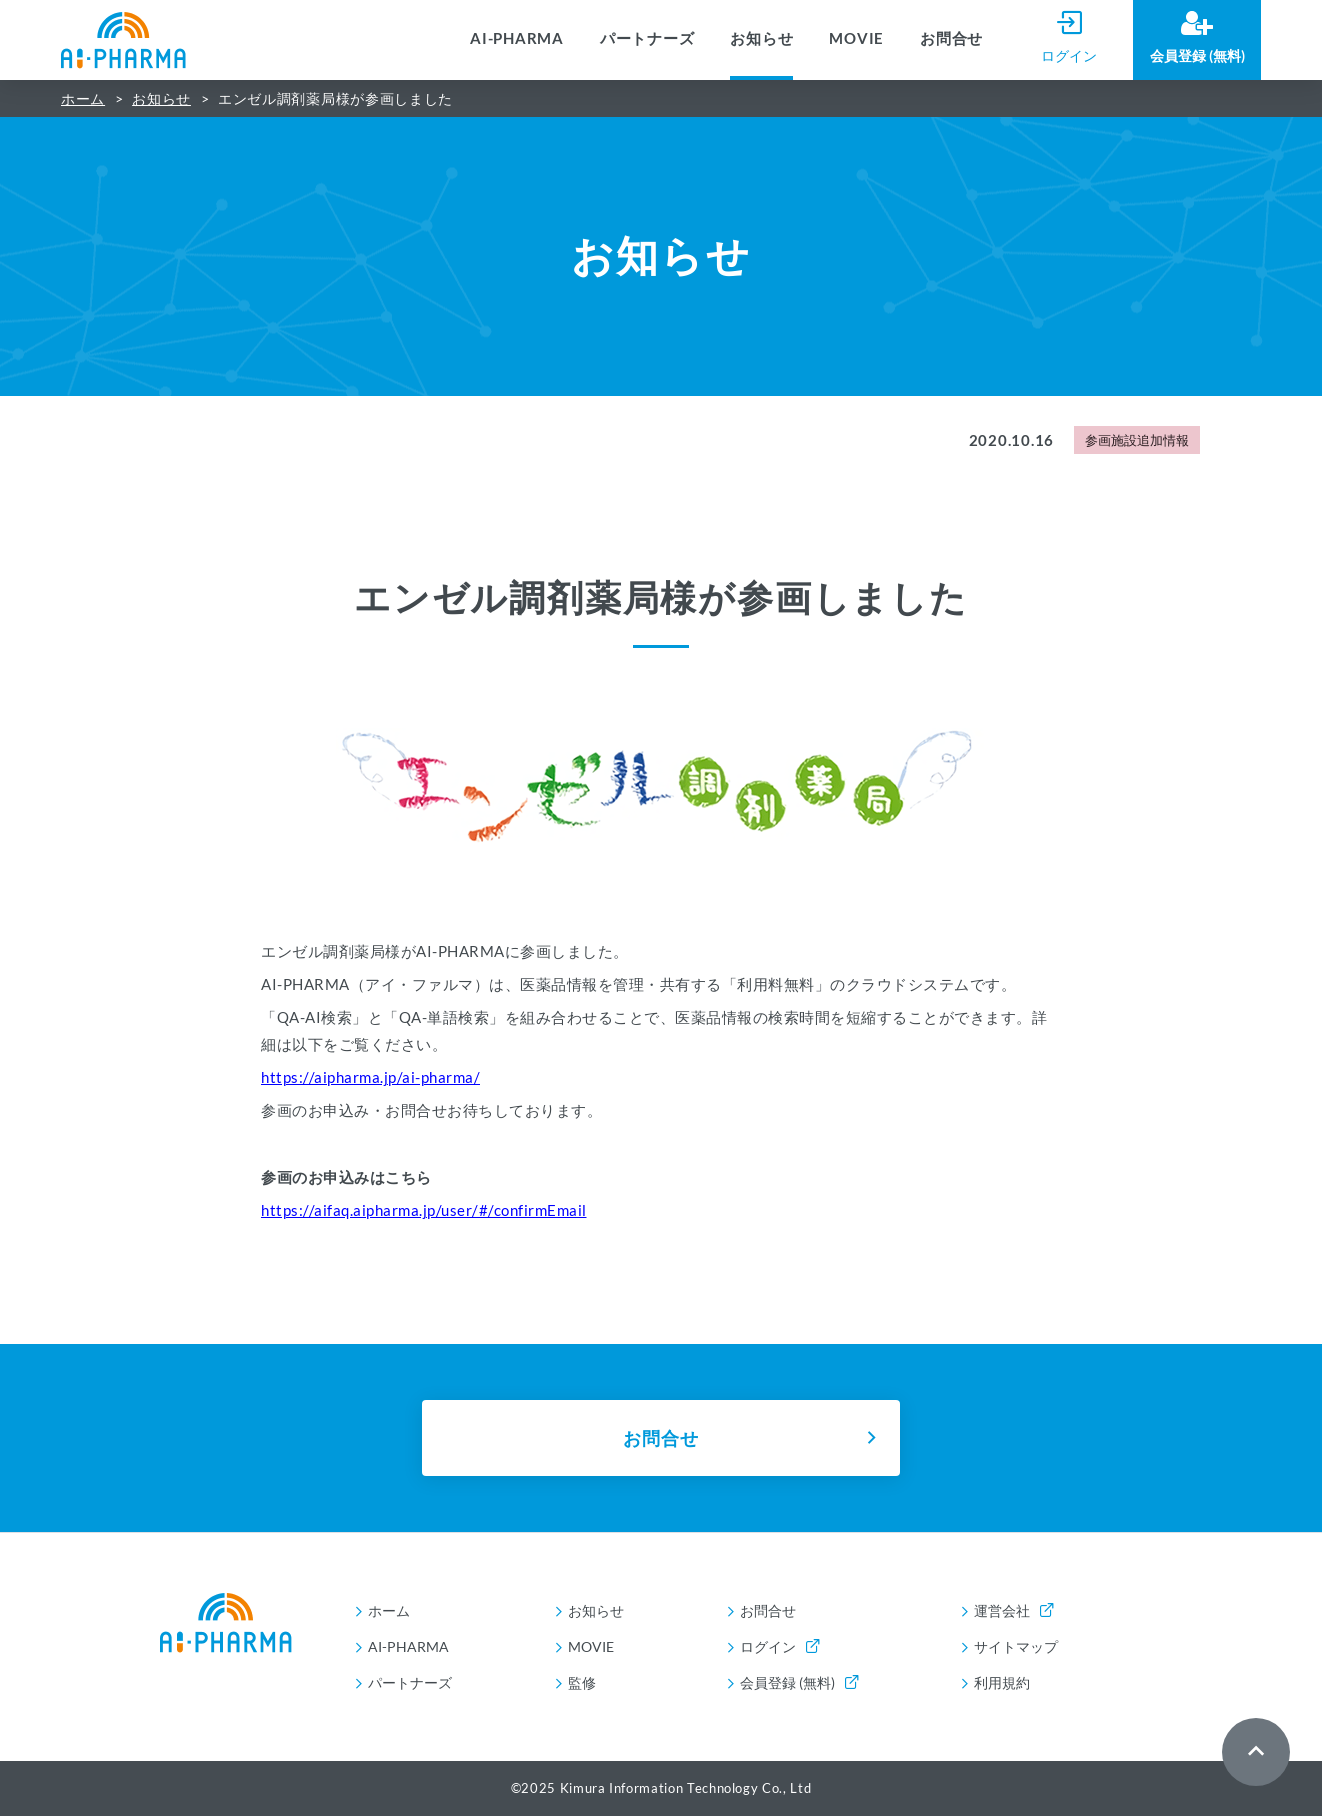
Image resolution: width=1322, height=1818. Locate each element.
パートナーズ (647, 38)
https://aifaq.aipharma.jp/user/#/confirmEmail (424, 1210)
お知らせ (761, 38)
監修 (582, 1684)
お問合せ (951, 38)
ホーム (83, 98)
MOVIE (856, 38)
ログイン (779, 1648)
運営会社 (1013, 1612)
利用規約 (1002, 1684)
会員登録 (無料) (799, 1684)
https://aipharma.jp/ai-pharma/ (370, 1077)
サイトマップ (1016, 1648)
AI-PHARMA (517, 38)
